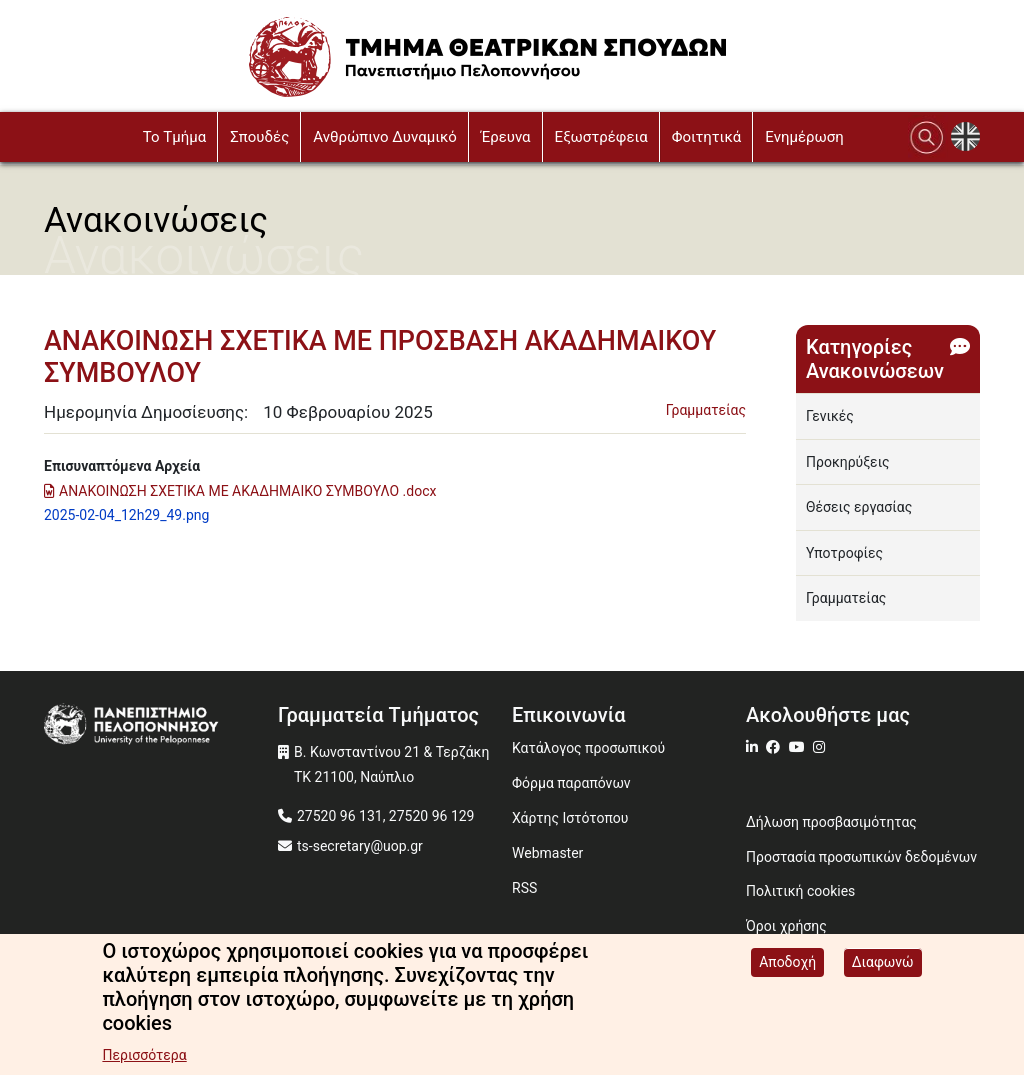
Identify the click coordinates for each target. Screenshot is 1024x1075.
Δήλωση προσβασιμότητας (831, 822)
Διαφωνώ (883, 962)
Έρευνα (506, 137)
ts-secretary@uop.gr (360, 846)
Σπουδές (259, 137)
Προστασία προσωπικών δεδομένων (861, 857)
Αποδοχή (787, 962)
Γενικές (830, 416)
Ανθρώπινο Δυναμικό (385, 137)
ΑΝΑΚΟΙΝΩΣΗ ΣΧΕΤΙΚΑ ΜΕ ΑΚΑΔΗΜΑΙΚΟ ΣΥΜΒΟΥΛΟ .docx (247, 491)
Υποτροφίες (844, 553)
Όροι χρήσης (786, 926)
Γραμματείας (706, 410)
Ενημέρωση (804, 137)
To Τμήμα (174, 137)
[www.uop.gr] (161, 726)
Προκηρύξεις (848, 462)
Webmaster (547, 853)
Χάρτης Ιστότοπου (570, 818)
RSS (524, 888)
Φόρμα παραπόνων (571, 783)
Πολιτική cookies (800, 891)
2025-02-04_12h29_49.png (126, 515)
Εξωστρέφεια (601, 137)
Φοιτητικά (707, 137)
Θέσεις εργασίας (859, 507)
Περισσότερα (144, 1055)
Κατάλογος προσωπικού (588, 748)
